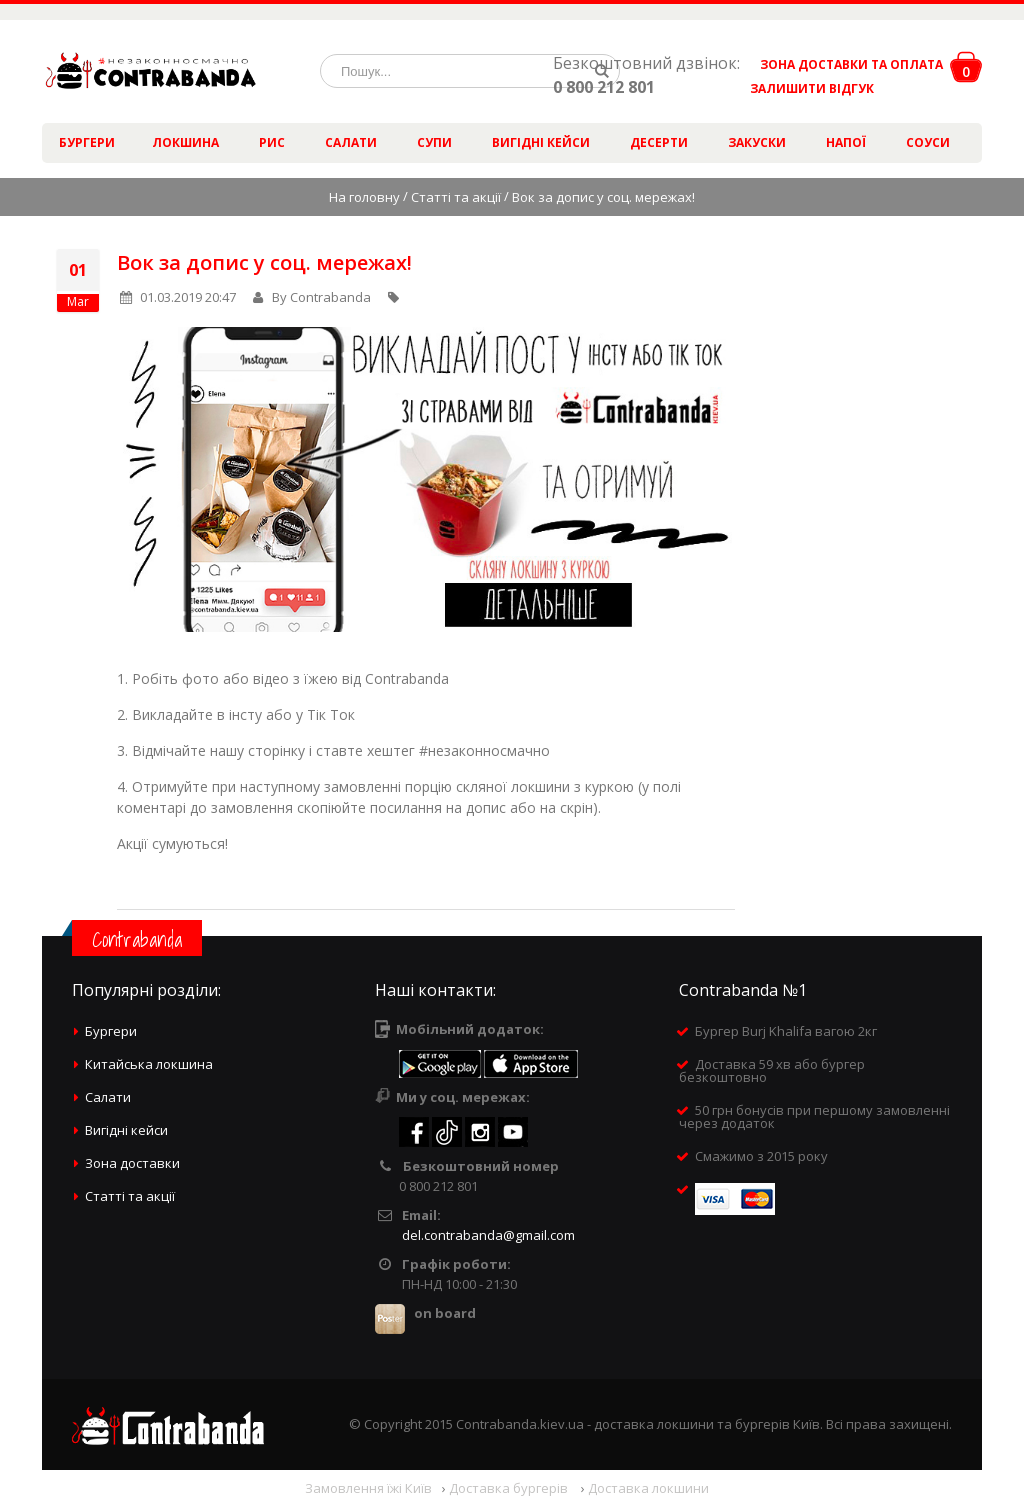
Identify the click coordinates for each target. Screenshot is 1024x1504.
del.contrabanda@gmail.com (488, 1235)
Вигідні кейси (541, 142)
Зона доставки (132, 1163)
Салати (351, 142)
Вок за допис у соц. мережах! (264, 262)
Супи (434, 142)
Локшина (185, 142)
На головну (364, 197)
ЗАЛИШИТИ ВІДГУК (804, 88)
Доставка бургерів (510, 1488)
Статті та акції (456, 197)
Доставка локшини (648, 1488)
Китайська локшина (149, 1064)
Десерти (659, 142)
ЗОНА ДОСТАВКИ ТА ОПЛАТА (851, 64)
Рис (272, 142)
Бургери (87, 142)
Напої (846, 142)
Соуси (928, 142)
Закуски (757, 142)
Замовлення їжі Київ (368, 1488)
